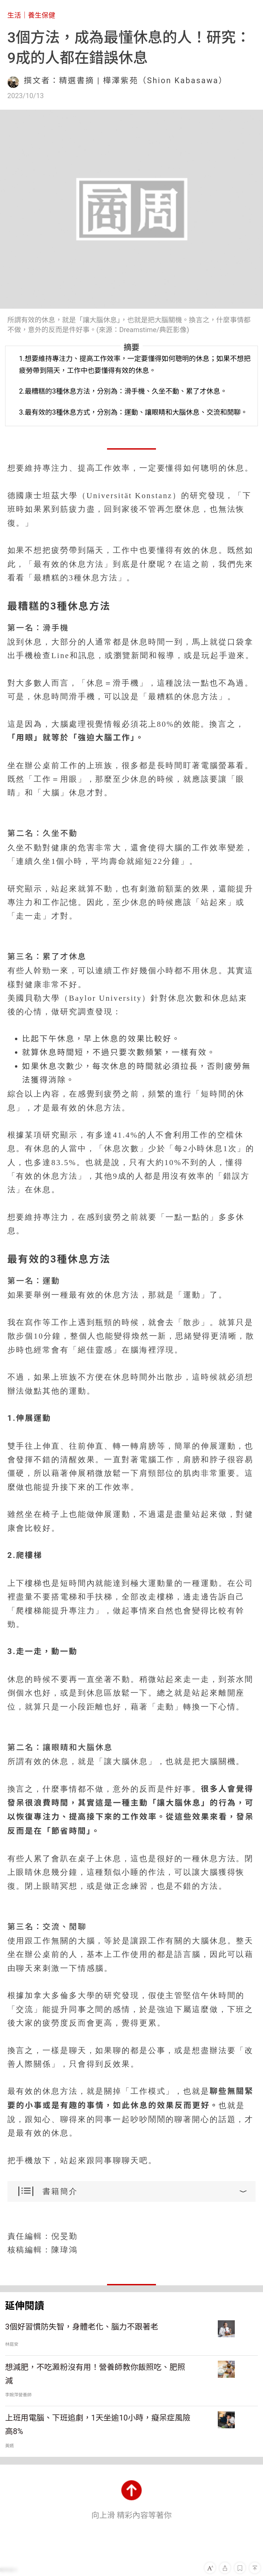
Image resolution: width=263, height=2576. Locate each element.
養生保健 (41, 15)
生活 (14, 15)
